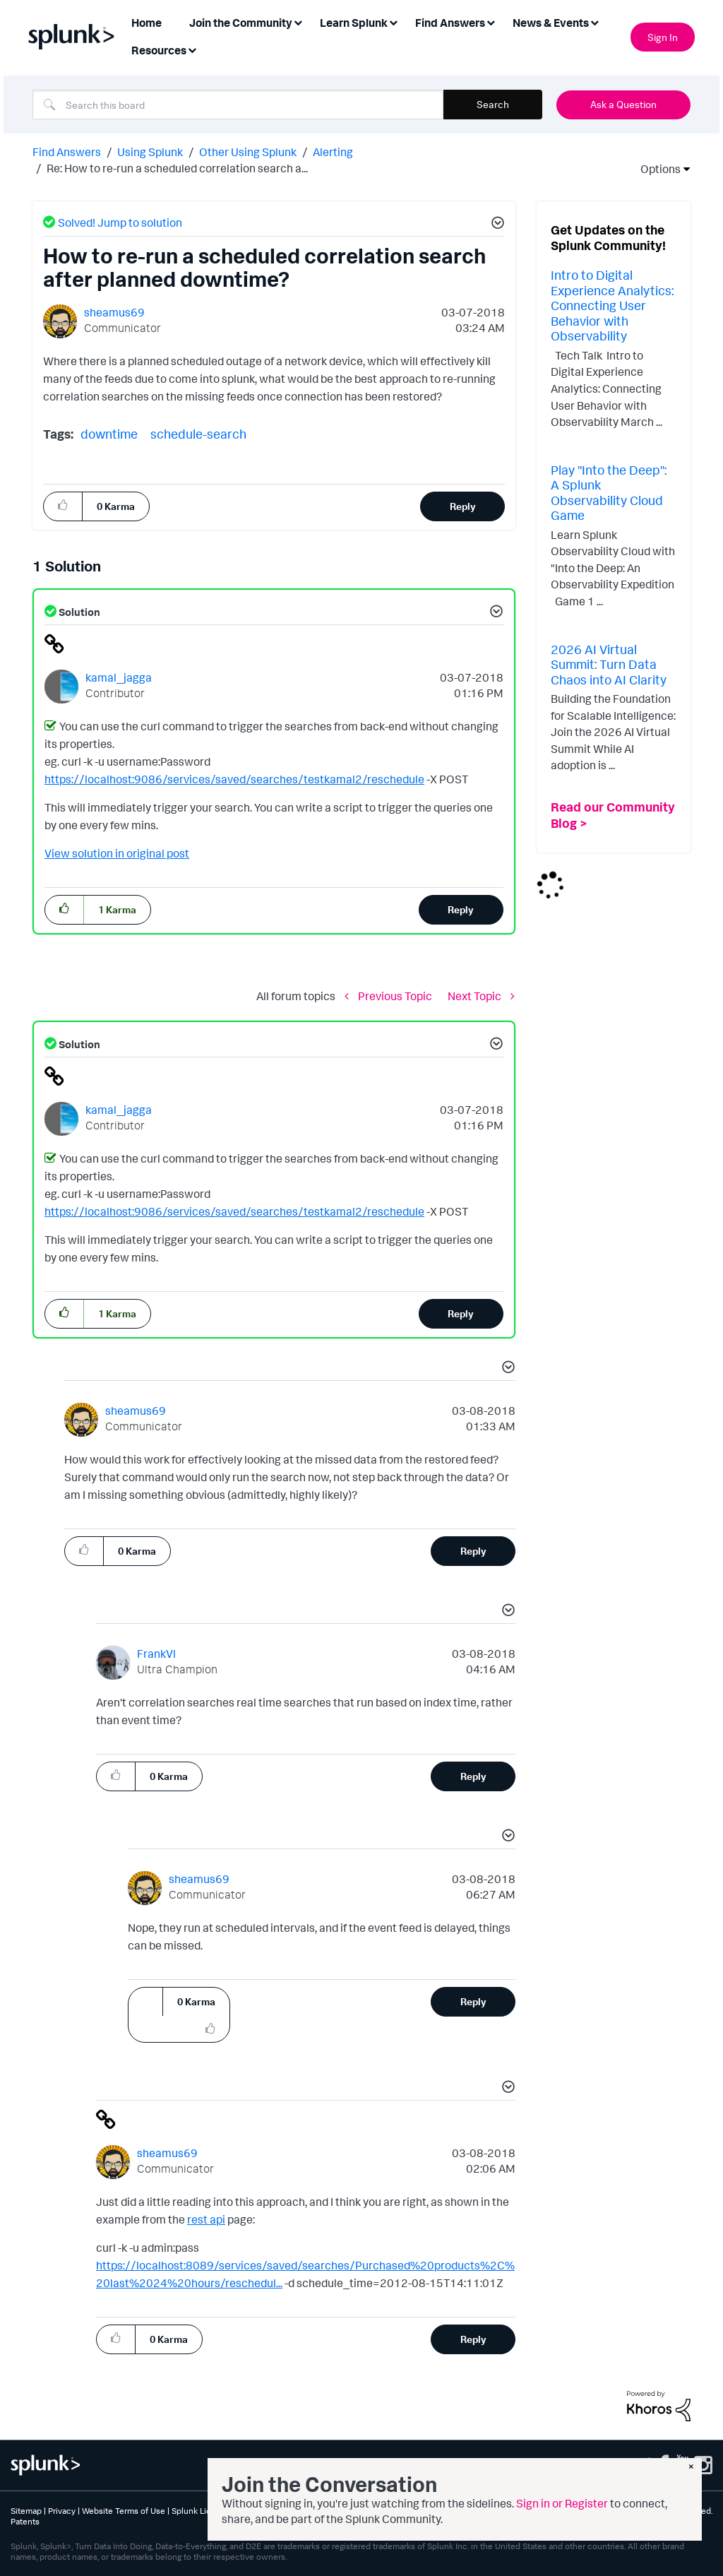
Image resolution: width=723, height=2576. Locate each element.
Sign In (662, 37)
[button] (495, 224)
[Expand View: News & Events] (594, 21)
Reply (463, 506)
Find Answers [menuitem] (450, 23)
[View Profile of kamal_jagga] (118, 677)
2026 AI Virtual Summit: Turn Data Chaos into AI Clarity (609, 664)
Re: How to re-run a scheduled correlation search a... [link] (177, 168)
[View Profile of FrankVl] (156, 1653)
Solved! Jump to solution (120, 222)
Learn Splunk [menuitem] (354, 23)
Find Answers (66, 152)
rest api (206, 2219)
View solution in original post (116, 853)
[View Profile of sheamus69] (114, 312)
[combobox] (237, 104)
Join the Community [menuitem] (240, 23)
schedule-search (198, 433)
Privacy (62, 2510)
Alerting (333, 152)
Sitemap (26, 2510)
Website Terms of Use (123, 2510)
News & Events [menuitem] (551, 23)
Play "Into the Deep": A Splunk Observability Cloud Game (609, 492)
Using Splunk (150, 152)
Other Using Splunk (248, 152)
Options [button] (655, 169)
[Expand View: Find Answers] (491, 21)
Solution (78, 612)
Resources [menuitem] (158, 50)
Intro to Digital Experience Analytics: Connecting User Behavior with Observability (612, 305)
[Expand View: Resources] (192, 49)
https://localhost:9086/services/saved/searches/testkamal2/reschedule (234, 779)
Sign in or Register (562, 2503)
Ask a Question (623, 104)
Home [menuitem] (146, 23)
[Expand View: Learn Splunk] (393, 21)
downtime (109, 433)
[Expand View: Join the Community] (298, 21)
